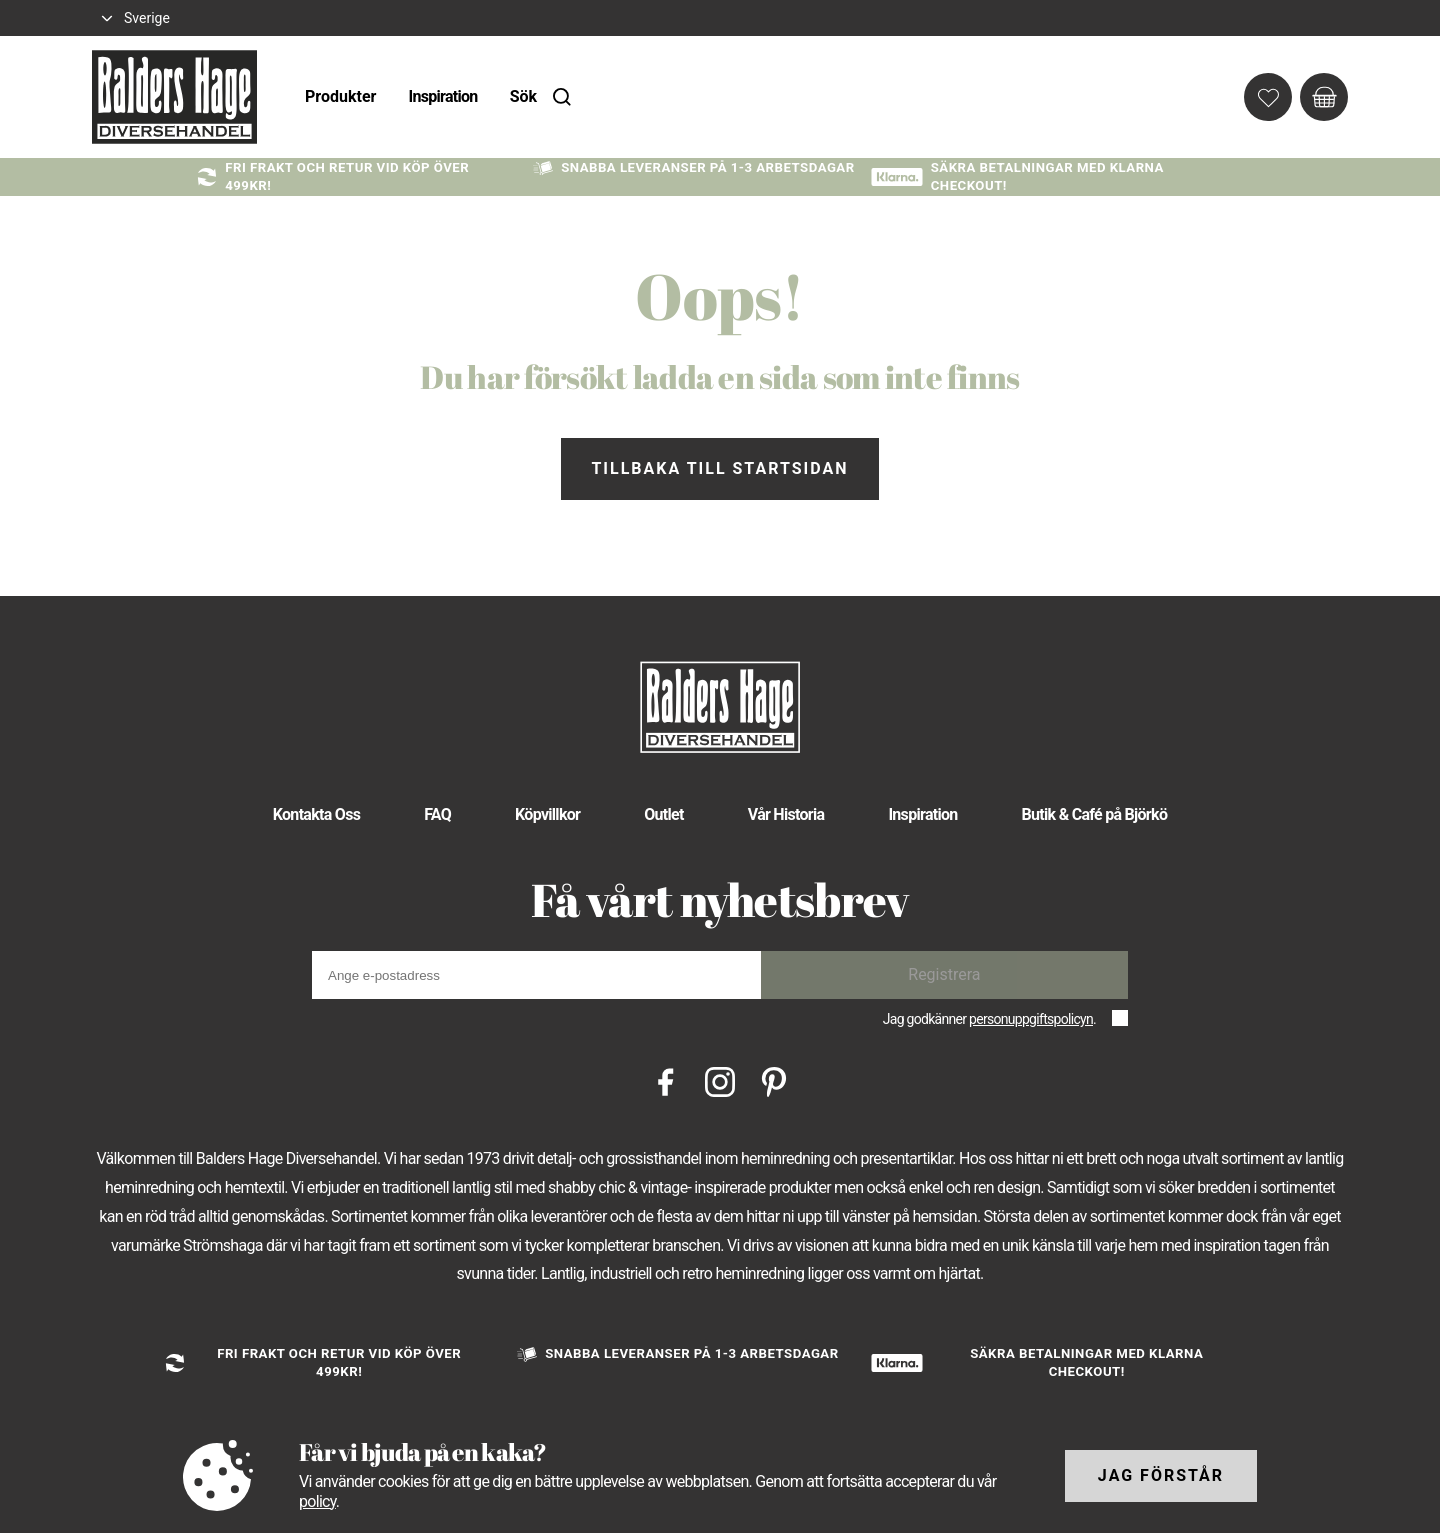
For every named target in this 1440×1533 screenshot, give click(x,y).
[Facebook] (666, 1080)
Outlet (664, 814)
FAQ (437, 814)
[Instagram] (720, 1080)
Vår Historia (786, 814)
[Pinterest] (774, 1080)
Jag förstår (1161, 1475)
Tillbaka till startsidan (719, 468)
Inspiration (442, 96)
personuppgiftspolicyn (1031, 1019)
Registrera (944, 974)
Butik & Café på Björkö (1095, 814)
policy (317, 1501)
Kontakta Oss (316, 814)
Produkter (340, 96)
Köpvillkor (547, 814)
